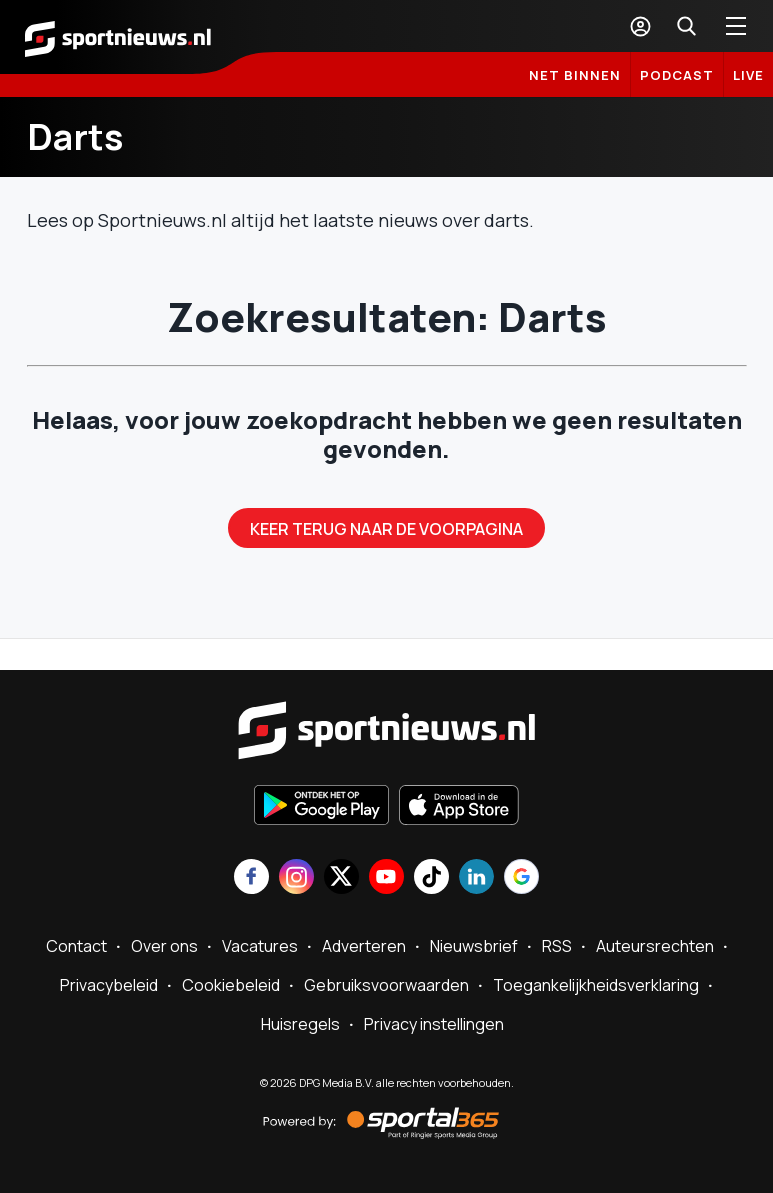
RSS (557, 946)
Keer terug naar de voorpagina (386, 529)
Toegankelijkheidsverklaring (596, 985)
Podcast (677, 75)
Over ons (164, 946)
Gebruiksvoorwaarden (386, 985)
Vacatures (260, 946)
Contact (76, 946)
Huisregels (300, 1024)
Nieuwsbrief (474, 946)
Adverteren (364, 946)
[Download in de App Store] (459, 807)
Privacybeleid (109, 985)
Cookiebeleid (231, 985)
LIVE (748, 75)
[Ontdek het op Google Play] (321, 807)
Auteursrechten (655, 946)
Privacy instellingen (434, 1024)
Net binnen (575, 75)
